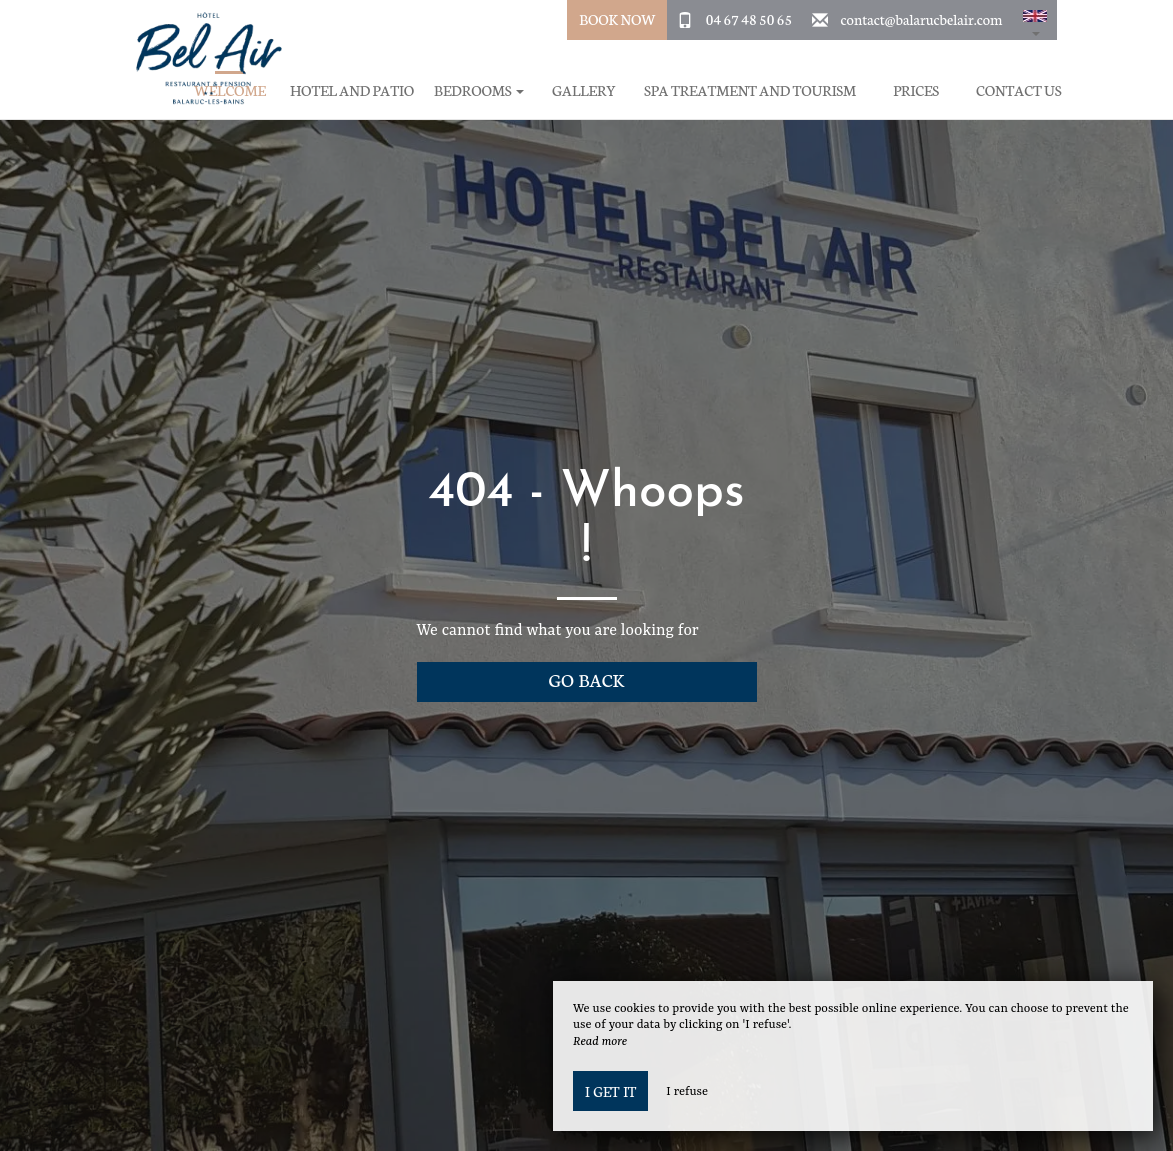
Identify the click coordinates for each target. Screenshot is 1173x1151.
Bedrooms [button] (479, 90)
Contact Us (1018, 90)
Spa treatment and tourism (750, 90)
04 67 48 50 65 (749, 19)
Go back (587, 679)
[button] (1035, 20)
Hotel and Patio (352, 90)
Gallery (584, 90)
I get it (610, 1091)
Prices (916, 90)
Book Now (617, 19)
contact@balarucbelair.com (922, 19)
